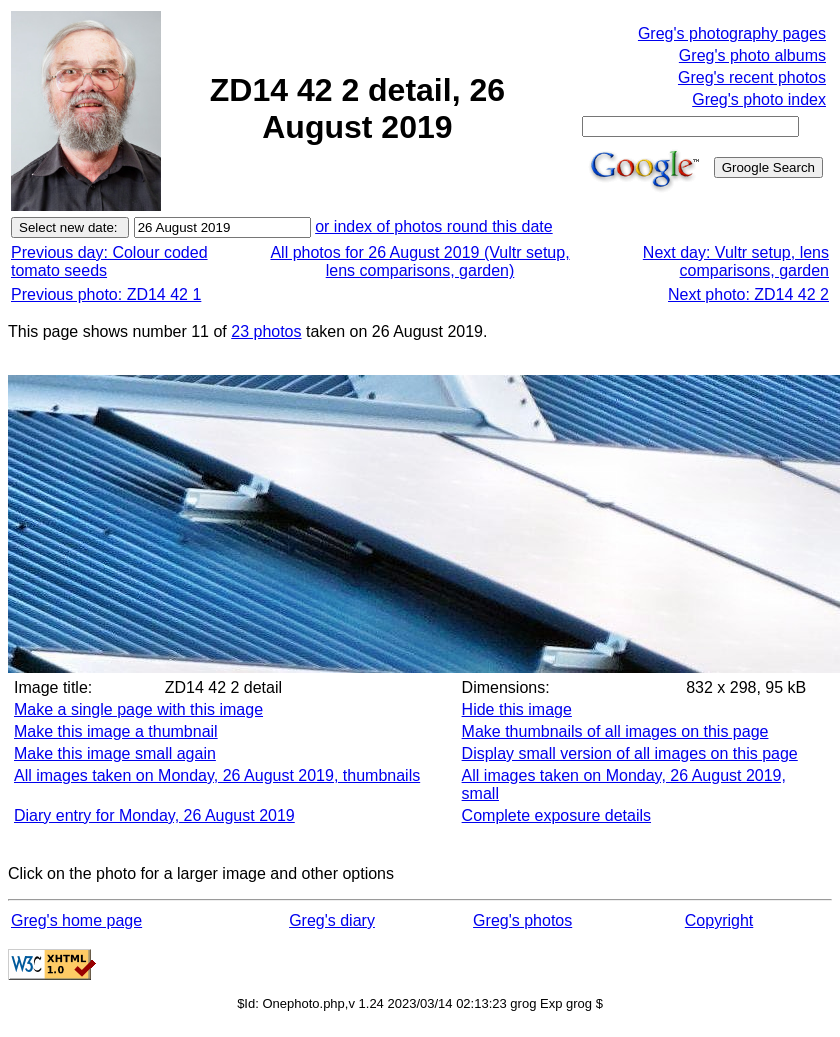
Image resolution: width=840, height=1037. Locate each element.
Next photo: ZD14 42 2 (748, 294)
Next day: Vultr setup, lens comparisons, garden (736, 261)
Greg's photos (522, 920)
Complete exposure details (556, 815)
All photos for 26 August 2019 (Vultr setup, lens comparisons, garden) (419, 261)
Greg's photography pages (732, 33)
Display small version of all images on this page (630, 753)
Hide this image (517, 709)
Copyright (719, 920)
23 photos (266, 331)
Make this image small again (115, 753)
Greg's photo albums (752, 55)
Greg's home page (76, 920)
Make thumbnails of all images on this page (615, 731)
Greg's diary (332, 920)
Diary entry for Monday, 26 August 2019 (154, 815)
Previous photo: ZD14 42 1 (106, 294)
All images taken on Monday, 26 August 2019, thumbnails (217, 775)
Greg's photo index (759, 99)
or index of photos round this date (434, 226)
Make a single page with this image (138, 709)
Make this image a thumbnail (116, 731)
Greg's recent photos (752, 77)
